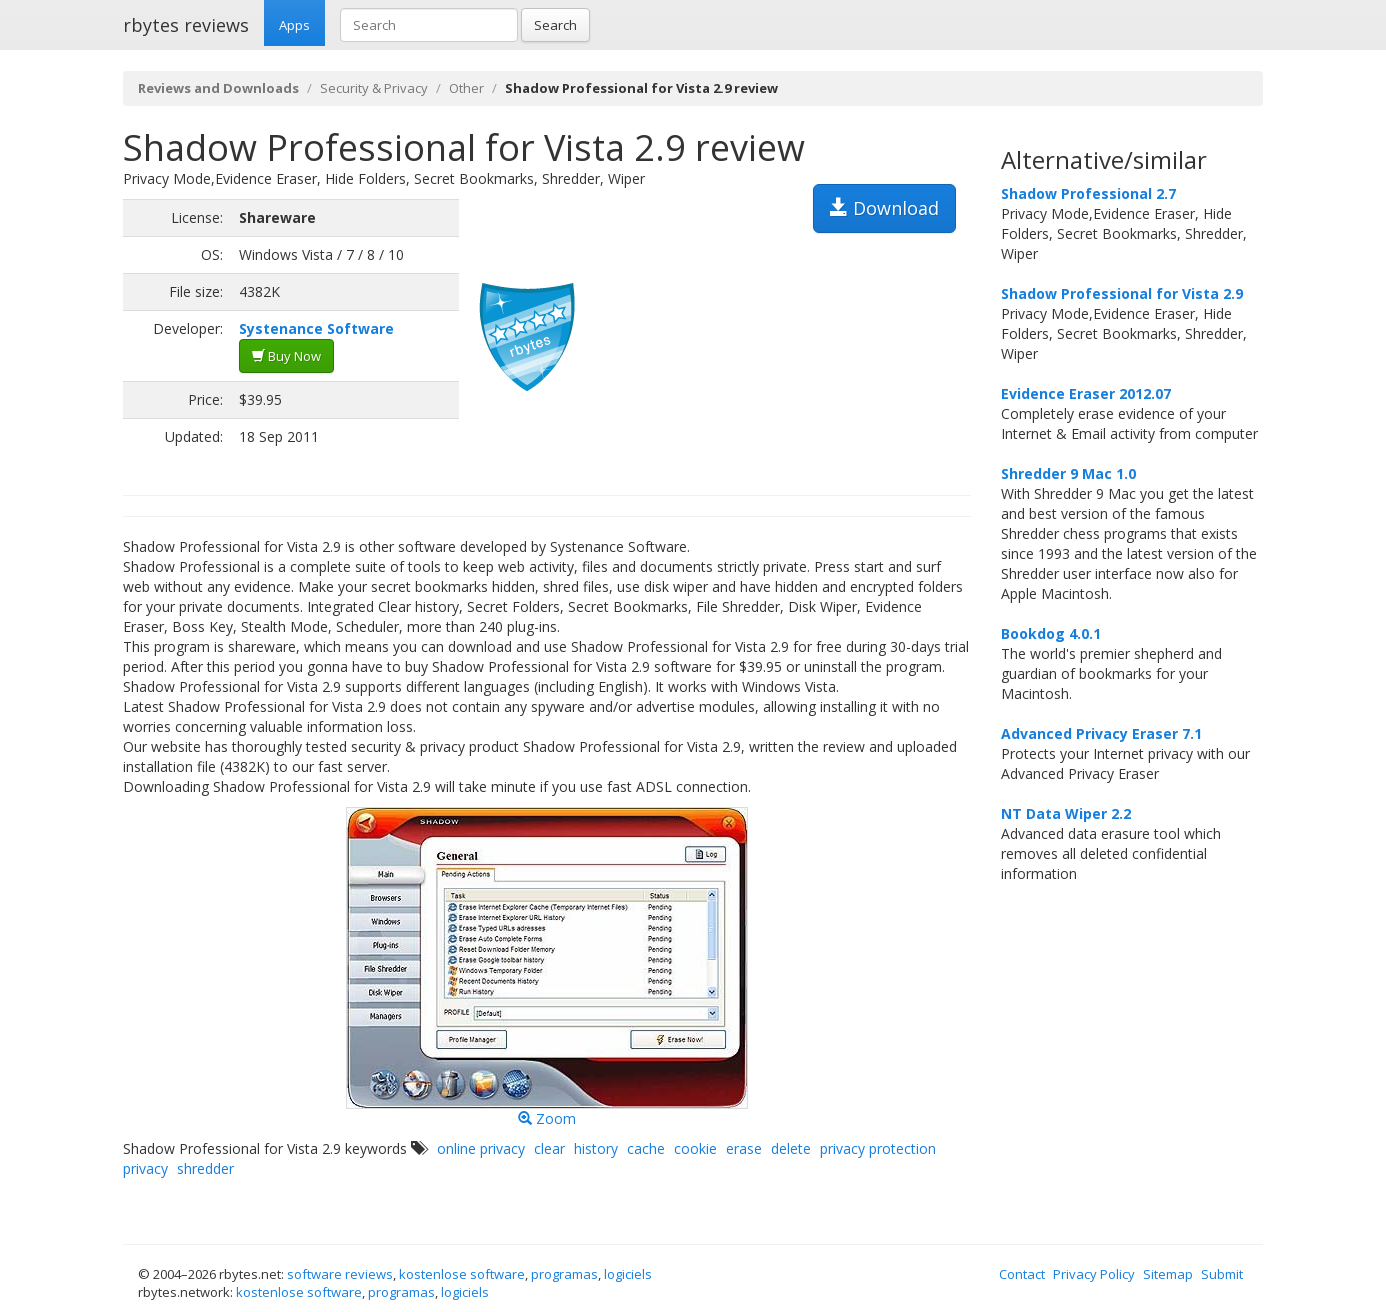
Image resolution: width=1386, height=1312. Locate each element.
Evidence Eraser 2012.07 (1086, 393)
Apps (294, 25)
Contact (1022, 1274)
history (596, 1148)
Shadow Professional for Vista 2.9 (1122, 293)
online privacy (481, 1148)
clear (549, 1148)
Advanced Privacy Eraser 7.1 (1101, 733)
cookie (695, 1148)
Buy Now (286, 356)
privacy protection (878, 1148)
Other (466, 88)
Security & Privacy (374, 88)
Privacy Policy (1094, 1274)
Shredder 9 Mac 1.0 (1068, 473)
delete (791, 1148)
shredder (205, 1168)
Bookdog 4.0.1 (1051, 633)
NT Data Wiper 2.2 (1066, 813)
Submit (1222, 1274)
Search (555, 25)
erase (744, 1148)
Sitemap (1168, 1274)
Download (884, 208)
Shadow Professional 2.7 (1088, 193)
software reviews (340, 1274)
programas (564, 1274)
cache (646, 1148)
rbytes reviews (186, 25)
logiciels (628, 1274)
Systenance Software (316, 328)
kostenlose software (462, 1274)
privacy (145, 1168)
